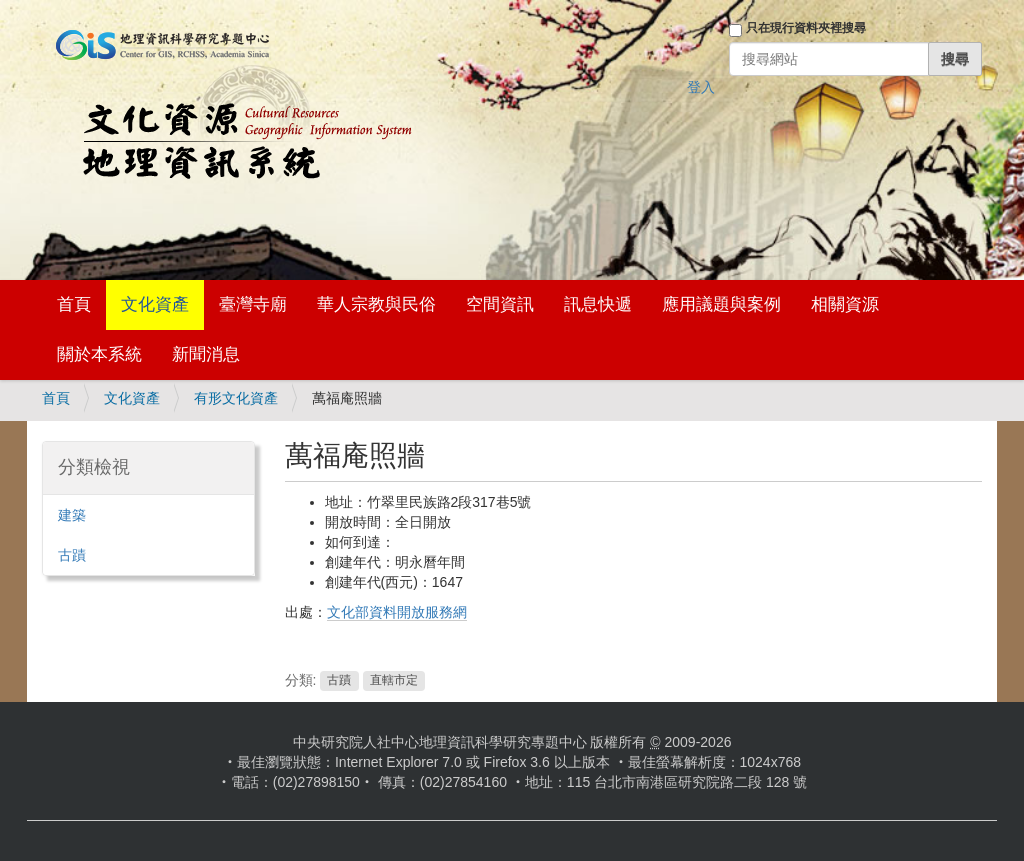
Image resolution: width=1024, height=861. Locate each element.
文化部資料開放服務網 (397, 612)
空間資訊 (500, 304)
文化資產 (155, 304)
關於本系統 (99, 354)
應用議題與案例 (721, 304)
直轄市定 (394, 681)
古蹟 (339, 681)
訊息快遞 (598, 304)
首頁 (74, 304)
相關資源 (845, 304)
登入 (701, 87)
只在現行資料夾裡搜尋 (806, 28)
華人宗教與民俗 (376, 304)
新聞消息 (206, 354)
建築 (72, 515)
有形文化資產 (236, 398)
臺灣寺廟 (253, 304)
